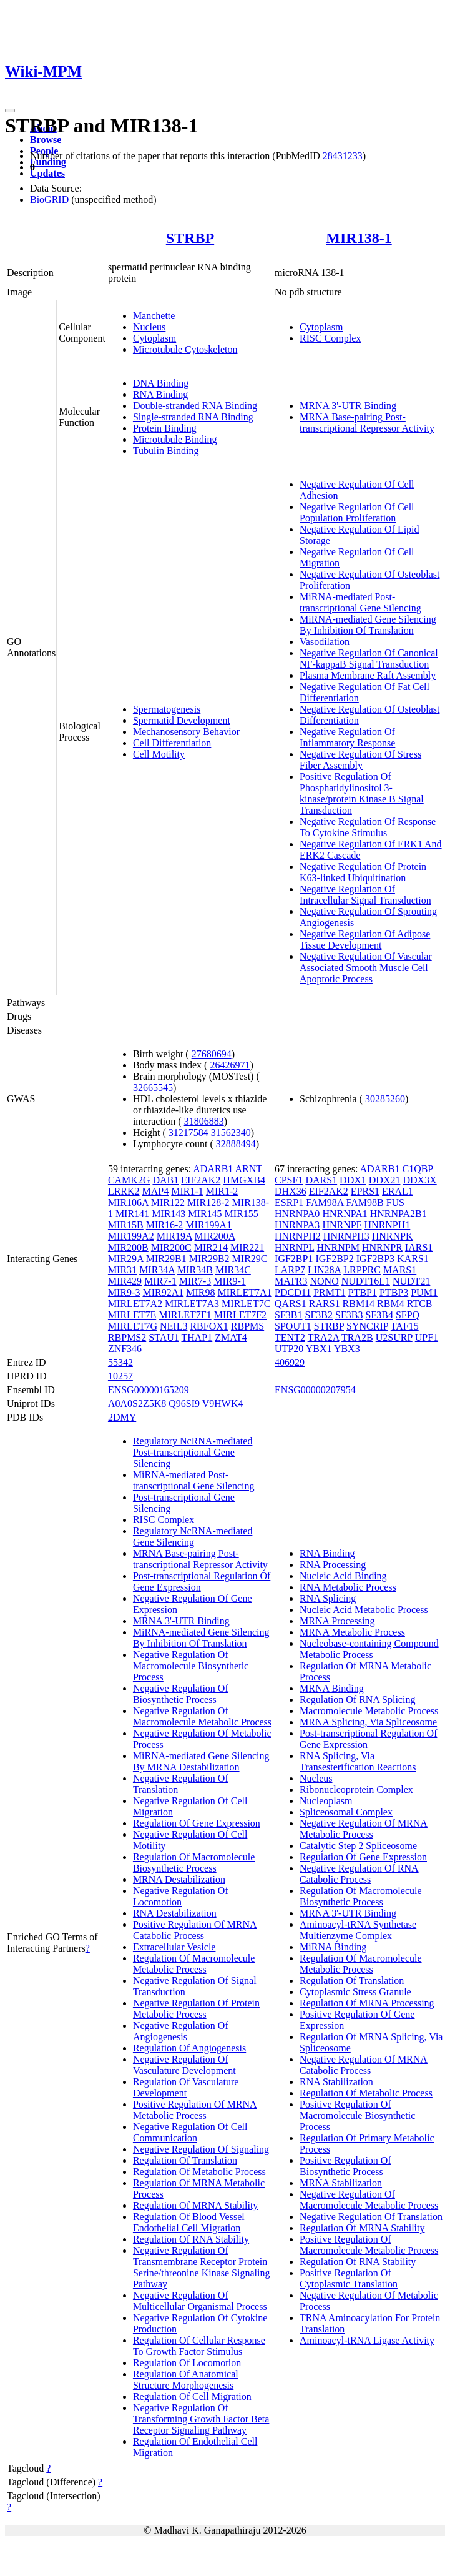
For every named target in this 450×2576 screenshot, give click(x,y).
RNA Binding (160, 394)
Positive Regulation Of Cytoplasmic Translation (349, 2278)
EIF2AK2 (200, 1180)
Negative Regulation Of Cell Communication (190, 2132)
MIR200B (128, 1247)
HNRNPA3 (297, 1225)
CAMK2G (129, 1180)
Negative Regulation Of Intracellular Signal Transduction (365, 895)
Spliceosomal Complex (346, 1812)
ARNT (248, 1168)
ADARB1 (213, 1168)
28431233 (343, 156)
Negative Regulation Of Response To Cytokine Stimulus (368, 827)
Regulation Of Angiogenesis (189, 2048)
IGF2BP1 (294, 1258)
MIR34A (157, 1270)
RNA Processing (333, 1564)
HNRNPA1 (344, 1213)
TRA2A (324, 1337)
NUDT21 (411, 1281)
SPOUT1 (293, 1326)
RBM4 (390, 1303)
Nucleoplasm (326, 1800)
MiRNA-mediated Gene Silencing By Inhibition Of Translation (368, 625)
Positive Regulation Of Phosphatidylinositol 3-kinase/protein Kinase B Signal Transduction (362, 793)
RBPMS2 (127, 1337)
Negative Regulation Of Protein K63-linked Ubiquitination (363, 872)
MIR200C (171, 1247)
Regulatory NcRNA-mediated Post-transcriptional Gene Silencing (193, 1452)
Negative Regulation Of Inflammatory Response (347, 737)
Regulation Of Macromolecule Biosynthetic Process (194, 1862)
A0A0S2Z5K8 (137, 1403)
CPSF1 (289, 1180)
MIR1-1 (187, 1191)
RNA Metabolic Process (348, 1587)
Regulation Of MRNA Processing (367, 2003)
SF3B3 (349, 1315)
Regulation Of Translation (185, 2160)
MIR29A (126, 1258)
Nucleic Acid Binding (343, 1576)
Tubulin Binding (166, 450)
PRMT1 (329, 1292)
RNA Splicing (328, 1598)
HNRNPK (392, 1236)
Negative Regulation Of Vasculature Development (184, 2065)
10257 (120, 1376)
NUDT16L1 (365, 1281)
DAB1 (165, 1180)
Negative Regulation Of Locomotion (180, 1896)
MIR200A (215, 1236)
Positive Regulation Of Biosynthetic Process (345, 2166)
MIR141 (132, 1213)
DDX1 (353, 1180)
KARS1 (413, 1258)
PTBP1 (362, 1292)
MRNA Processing (337, 1621)
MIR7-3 (195, 1281)
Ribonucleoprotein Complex (356, 1789)
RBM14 (359, 1303)
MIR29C (250, 1258)
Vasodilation (325, 641)
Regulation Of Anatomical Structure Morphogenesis (185, 2380)
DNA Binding (160, 383)
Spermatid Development (181, 720)
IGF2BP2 (334, 1258)
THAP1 (196, 1337)
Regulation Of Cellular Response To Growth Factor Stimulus (199, 2346)
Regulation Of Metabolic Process (199, 2171)
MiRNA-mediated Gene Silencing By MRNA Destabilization (201, 1761)
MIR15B (126, 1225)
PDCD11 (293, 1292)
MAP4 (155, 1191)
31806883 (204, 1121)
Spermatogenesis (166, 709)
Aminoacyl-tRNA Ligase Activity (367, 2340)
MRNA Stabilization (341, 2183)
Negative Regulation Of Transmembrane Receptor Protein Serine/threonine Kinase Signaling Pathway (201, 2267)
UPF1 (426, 1337)
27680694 (212, 1054)
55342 (120, 1362)
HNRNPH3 (346, 1236)
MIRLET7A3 (192, 1303)
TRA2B (357, 1337)
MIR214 (211, 1247)
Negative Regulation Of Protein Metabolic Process (196, 2009)
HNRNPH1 (387, 1225)
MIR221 (247, 1247)
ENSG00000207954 (315, 1389)
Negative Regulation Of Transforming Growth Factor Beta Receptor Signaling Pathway (201, 2418)
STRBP (190, 238)
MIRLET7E (132, 1315)
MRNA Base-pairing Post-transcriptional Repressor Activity (367, 422)
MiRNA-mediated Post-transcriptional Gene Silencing (360, 602)
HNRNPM (337, 1247)
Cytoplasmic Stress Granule (355, 1991)
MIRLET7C (246, 1303)
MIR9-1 (229, 1281)
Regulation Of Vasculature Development (185, 2087)
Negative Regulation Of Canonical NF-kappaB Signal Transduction (369, 658)
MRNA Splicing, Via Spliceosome (368, 1722)
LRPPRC (362, 1270)
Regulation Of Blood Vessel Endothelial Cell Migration (189, 2222)
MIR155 (241, 1213)
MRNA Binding (332, 1688)
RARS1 (324, 1303)
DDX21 (385, 1180)
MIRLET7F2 (240, 1315)
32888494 (236, 1143)
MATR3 (291, 1281)
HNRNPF (341, 1225)
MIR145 (205, 1213)
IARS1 (419, 1247)
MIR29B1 (166, 1258)
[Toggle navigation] (10, 110)
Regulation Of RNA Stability (191, 2239)
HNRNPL (294, 1247)
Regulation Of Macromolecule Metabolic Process (194, 1964)
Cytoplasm (154, 338)
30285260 (385, 1098)
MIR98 (200, 1292)
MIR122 (168, 1202)
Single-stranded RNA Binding (193, 417)
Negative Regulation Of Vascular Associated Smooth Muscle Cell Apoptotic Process (366, 967)
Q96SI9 (184, 1403)
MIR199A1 (208, 1225)
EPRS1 (365, 1191)
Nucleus (149, 327)
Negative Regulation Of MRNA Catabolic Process (364, 2065)
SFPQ (407, 1315)
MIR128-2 (208, 1202)
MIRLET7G (132, 1326)
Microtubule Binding (175, 439)
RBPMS (247, 1326)
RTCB (420, 1303)
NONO (324, 1281)
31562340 (231, 1132)
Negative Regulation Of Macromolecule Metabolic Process (202, 1716)
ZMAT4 (231, 1337)
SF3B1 (288, 1315)
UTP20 (289, 1348)
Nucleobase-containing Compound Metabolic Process (369, 1649)
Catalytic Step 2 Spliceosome (358, 1845)
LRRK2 (124, 1191)
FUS (395, 1202)
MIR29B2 (209, 1258)
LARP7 (290, 1270)
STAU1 (164, 1337)
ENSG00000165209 (148, 1389)
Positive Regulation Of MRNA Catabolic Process (195, 1930)
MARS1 (399, 1270)
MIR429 (125, 1281)
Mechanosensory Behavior (186, 731)
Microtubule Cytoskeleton (185, 349)
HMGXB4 (244, 1180)
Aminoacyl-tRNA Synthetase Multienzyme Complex (358, 1930)
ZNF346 (125, 1348)
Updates (47, 173)
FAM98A (324, 1202)
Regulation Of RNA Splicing (357, 1699)
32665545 (153, 1087)
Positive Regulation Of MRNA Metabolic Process (195, 2110)
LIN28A (324, 1270)
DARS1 (321, 1180)
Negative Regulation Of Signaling (201, 2149)
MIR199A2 (131, 1236)
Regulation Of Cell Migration (192, 2396)
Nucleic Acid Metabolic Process (364, 1609)
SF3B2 (319, 1315)
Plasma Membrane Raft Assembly (368, 675)
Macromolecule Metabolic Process (369, 1710)
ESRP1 (289, 1202)
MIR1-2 (222, 1191)
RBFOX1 (209, 1326)
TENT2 (290, 1337)
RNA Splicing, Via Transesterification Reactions (358, 1761)
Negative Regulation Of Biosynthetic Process (180, 1694)
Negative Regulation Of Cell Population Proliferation (357, 512)
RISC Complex (330, 338)
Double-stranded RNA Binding (195, 405)
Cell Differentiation (172, 743)
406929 (290, 1362)
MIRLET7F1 (185, 1315)
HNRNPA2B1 (398, 1213)
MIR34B (195, 1270)
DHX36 (290, 1191)
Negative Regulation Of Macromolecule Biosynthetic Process (190, 1665)
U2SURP (394, 1337)
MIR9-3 (124, 1292)
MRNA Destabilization (179, 1879)
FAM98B (364, 1202)
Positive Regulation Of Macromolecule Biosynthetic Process (357, 2115)
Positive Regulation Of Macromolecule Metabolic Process (369, 2245)
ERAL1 (397, 1191)
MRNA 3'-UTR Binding (348, 405)
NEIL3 (173, 1326)
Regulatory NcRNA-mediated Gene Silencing (193, 1536)
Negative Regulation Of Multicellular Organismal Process (200, 2301)
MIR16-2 (164, 1225)
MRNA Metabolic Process (352, 1632)
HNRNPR (382, 1247)
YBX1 (319, 1348)
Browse (45, 139)
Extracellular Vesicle (174, 1947)
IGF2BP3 (375, 1258)
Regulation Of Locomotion (187, 2362)
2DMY (122, 1417)
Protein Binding (165, 428)
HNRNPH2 (298, 1236)
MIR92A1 (162, 1292)
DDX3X (419, 1180)
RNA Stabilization (336, 2081)
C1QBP (417, 1168)
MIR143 (168, 1213)
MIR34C (233, 1270)
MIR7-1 (160, 1281)
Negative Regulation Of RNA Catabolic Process (359, 1874)
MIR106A (128, 1202)
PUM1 (424, 1292)
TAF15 (405, 1326)
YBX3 (347, 1348)
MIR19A (174, 1236)
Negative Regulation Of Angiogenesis (180, 2031)
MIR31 (122, 1270)
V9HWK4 (222, 1403)
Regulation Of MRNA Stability (195, 2205)
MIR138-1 (358, 238)
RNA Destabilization (175, 1913)
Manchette (154, 315)
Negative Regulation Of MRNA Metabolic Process (364, 1829)
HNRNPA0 (297, 1213)
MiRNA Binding (333, 1947)
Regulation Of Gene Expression (196, 1823)
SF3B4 (379, 1315)
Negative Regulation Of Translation (371, 2216)
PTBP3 (393, 1292)
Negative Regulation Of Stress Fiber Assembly (360, 760)
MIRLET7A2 (135, 1303)
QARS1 (290, 1303)
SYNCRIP (367, 1326)
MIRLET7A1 (244, 1292)
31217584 (188, 1132)
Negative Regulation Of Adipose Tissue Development (365, 939)
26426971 (230, 1065)
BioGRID (49, 199)
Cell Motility (159, 754)
